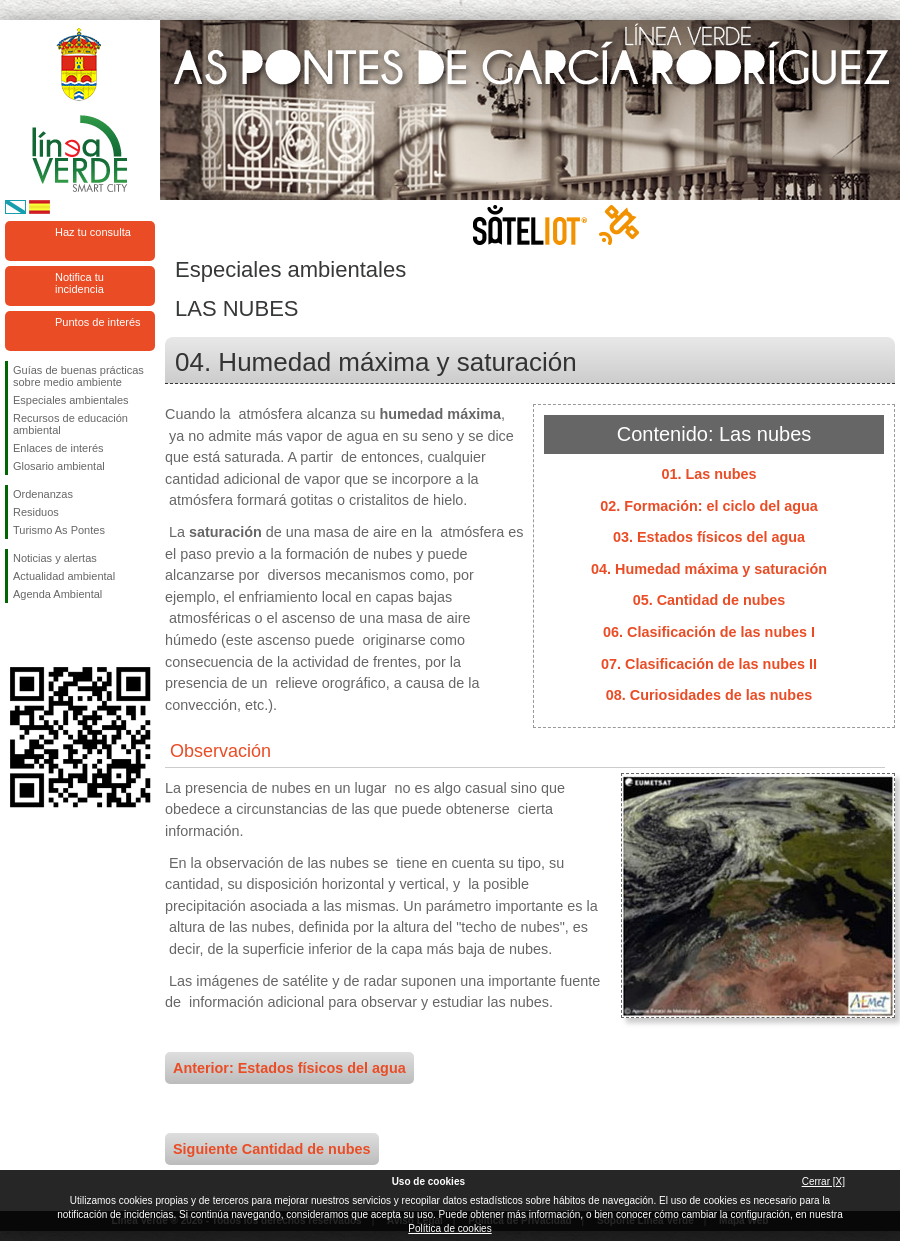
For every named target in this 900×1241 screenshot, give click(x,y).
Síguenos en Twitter (50, 635)
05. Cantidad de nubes (709, 600)
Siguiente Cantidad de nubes (272, 1149)
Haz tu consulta (93, 232)
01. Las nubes (708, 474)
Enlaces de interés (58, 448)
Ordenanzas (43, 494)
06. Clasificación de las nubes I (709, 632)
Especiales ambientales (71, 400)
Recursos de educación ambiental (70, 424)
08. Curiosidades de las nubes (709, 695)
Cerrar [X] (823, 1181)
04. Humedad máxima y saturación (709, 569)
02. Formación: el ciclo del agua (709, 506)
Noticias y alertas (55, 558)
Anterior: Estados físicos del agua (289, 1068)
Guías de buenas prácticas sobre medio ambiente (78, 376)
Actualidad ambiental (64, 576)
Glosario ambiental (59, 466)
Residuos (36, 512)
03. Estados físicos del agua (709, 537)
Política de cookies (449, 1228)
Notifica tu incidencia (79, 283)
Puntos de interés (98, 322)
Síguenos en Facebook (17, 635)
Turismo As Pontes (59, 530)
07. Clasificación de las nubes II (709, 664)
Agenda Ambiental (57, 594)
